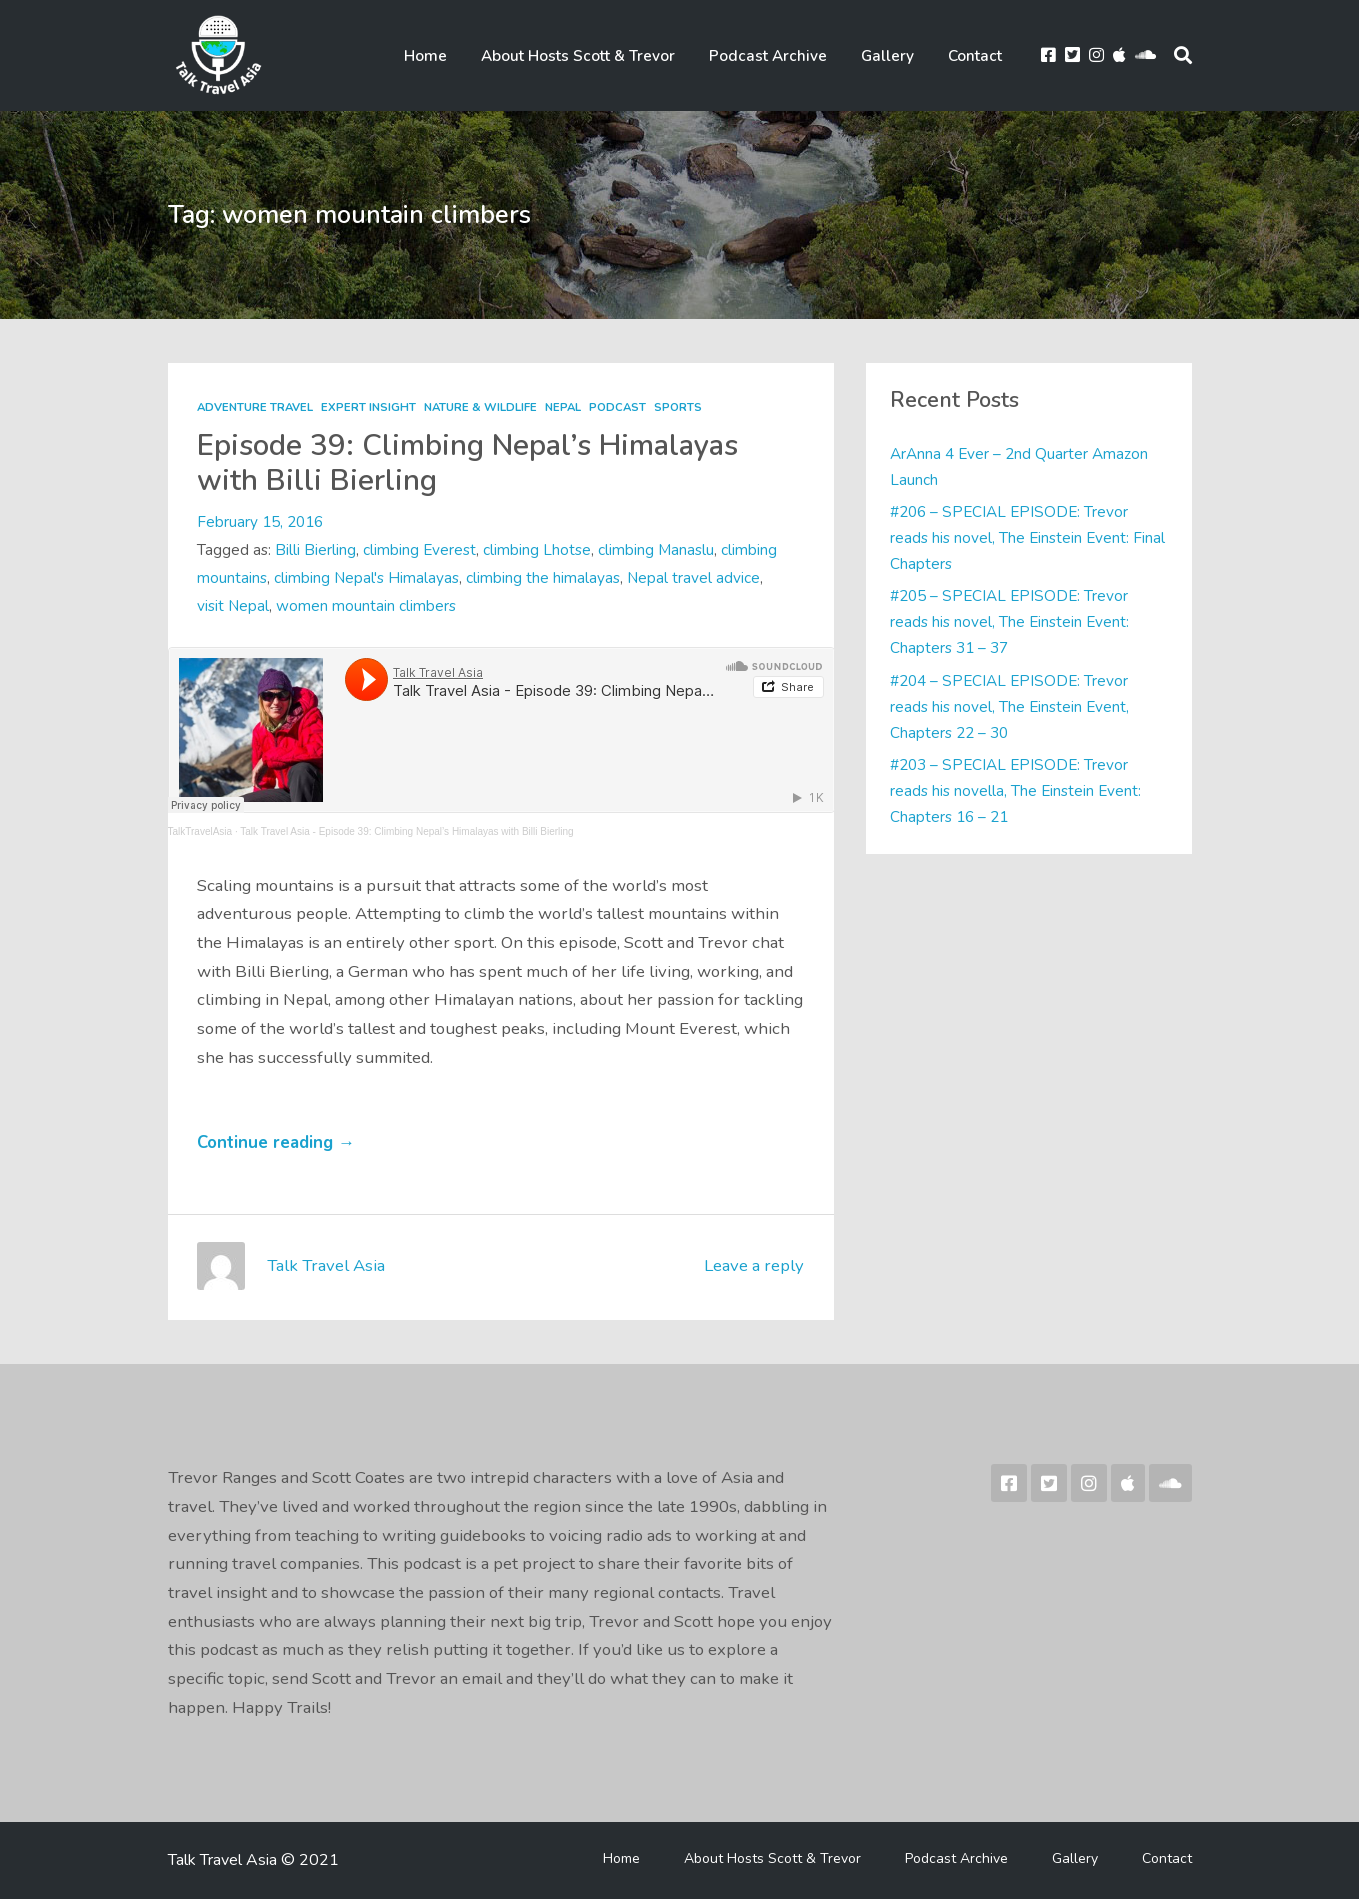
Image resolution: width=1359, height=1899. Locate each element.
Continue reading (276, 1142)
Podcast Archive (768, 55)
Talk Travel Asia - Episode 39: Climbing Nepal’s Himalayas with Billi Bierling (406, 831)
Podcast (617, 407)
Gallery (887, 55)
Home (425, 55)
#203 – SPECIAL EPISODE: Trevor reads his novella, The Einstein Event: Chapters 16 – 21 (1015, 790)
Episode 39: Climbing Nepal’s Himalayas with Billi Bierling (467, 462)
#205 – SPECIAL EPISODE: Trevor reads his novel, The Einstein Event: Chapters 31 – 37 (1009, 621)
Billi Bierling (315, 549)
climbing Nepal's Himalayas (366, 577)
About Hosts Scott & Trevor (578, 55)
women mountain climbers (366, 605)
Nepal (563, 407)
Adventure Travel (255, 407)
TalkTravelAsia (200, 831)
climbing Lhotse (537, 549)
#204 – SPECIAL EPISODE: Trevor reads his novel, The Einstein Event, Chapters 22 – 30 (1009, 706)
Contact (975, 55)
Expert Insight (368, 407)
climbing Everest (419, 549)
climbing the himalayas (543, 577)
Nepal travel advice (693, 577)
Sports (678, 407)
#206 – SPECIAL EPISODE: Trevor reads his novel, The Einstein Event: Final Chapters (1027, 537)
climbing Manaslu (656, 549)
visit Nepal (233, 605)
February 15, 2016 (260, 521)
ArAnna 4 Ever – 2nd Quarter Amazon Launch (1019, 466)
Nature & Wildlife (480, 407)
